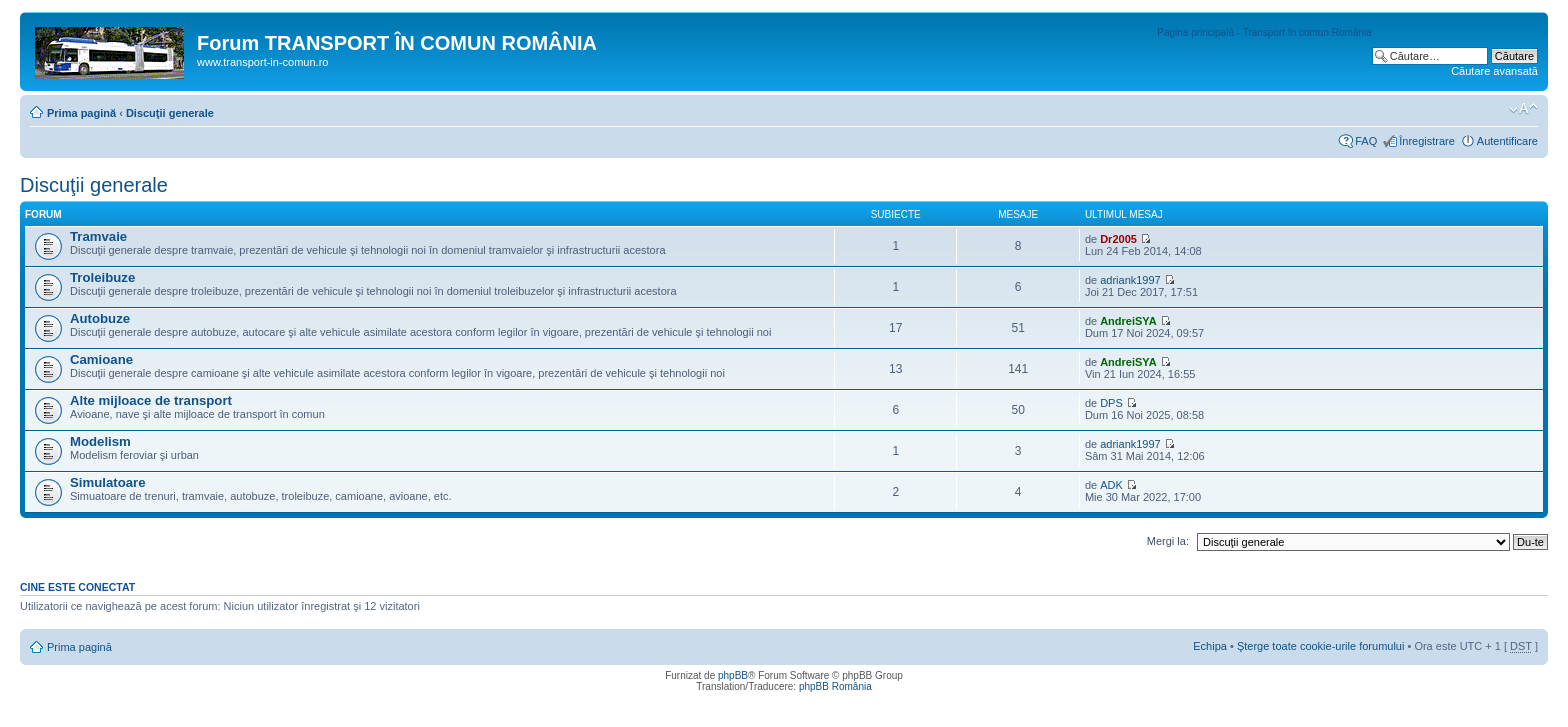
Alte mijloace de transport (151, 400)
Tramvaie (98, 236)
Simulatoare (108, 482)
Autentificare (1507, 141)
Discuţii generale (170, 113)
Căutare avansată (1494, 71)
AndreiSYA (1128, 321)
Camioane (101, 359)
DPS (1111, 403)
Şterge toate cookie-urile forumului (1321, 646)
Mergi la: (1168, 541)
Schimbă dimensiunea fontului (1523, 109)
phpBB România (835, 686)
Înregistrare (1427, 141)
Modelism (100, 441)
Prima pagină (81, 113)
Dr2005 (1118, 239)
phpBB (733, 675)
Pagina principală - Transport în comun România (1264, 32)
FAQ (1366, 141)
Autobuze (100, 318)
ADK (1111, 485)
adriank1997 (1130, 280)
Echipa (1210, 646)
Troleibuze (102, 277)
